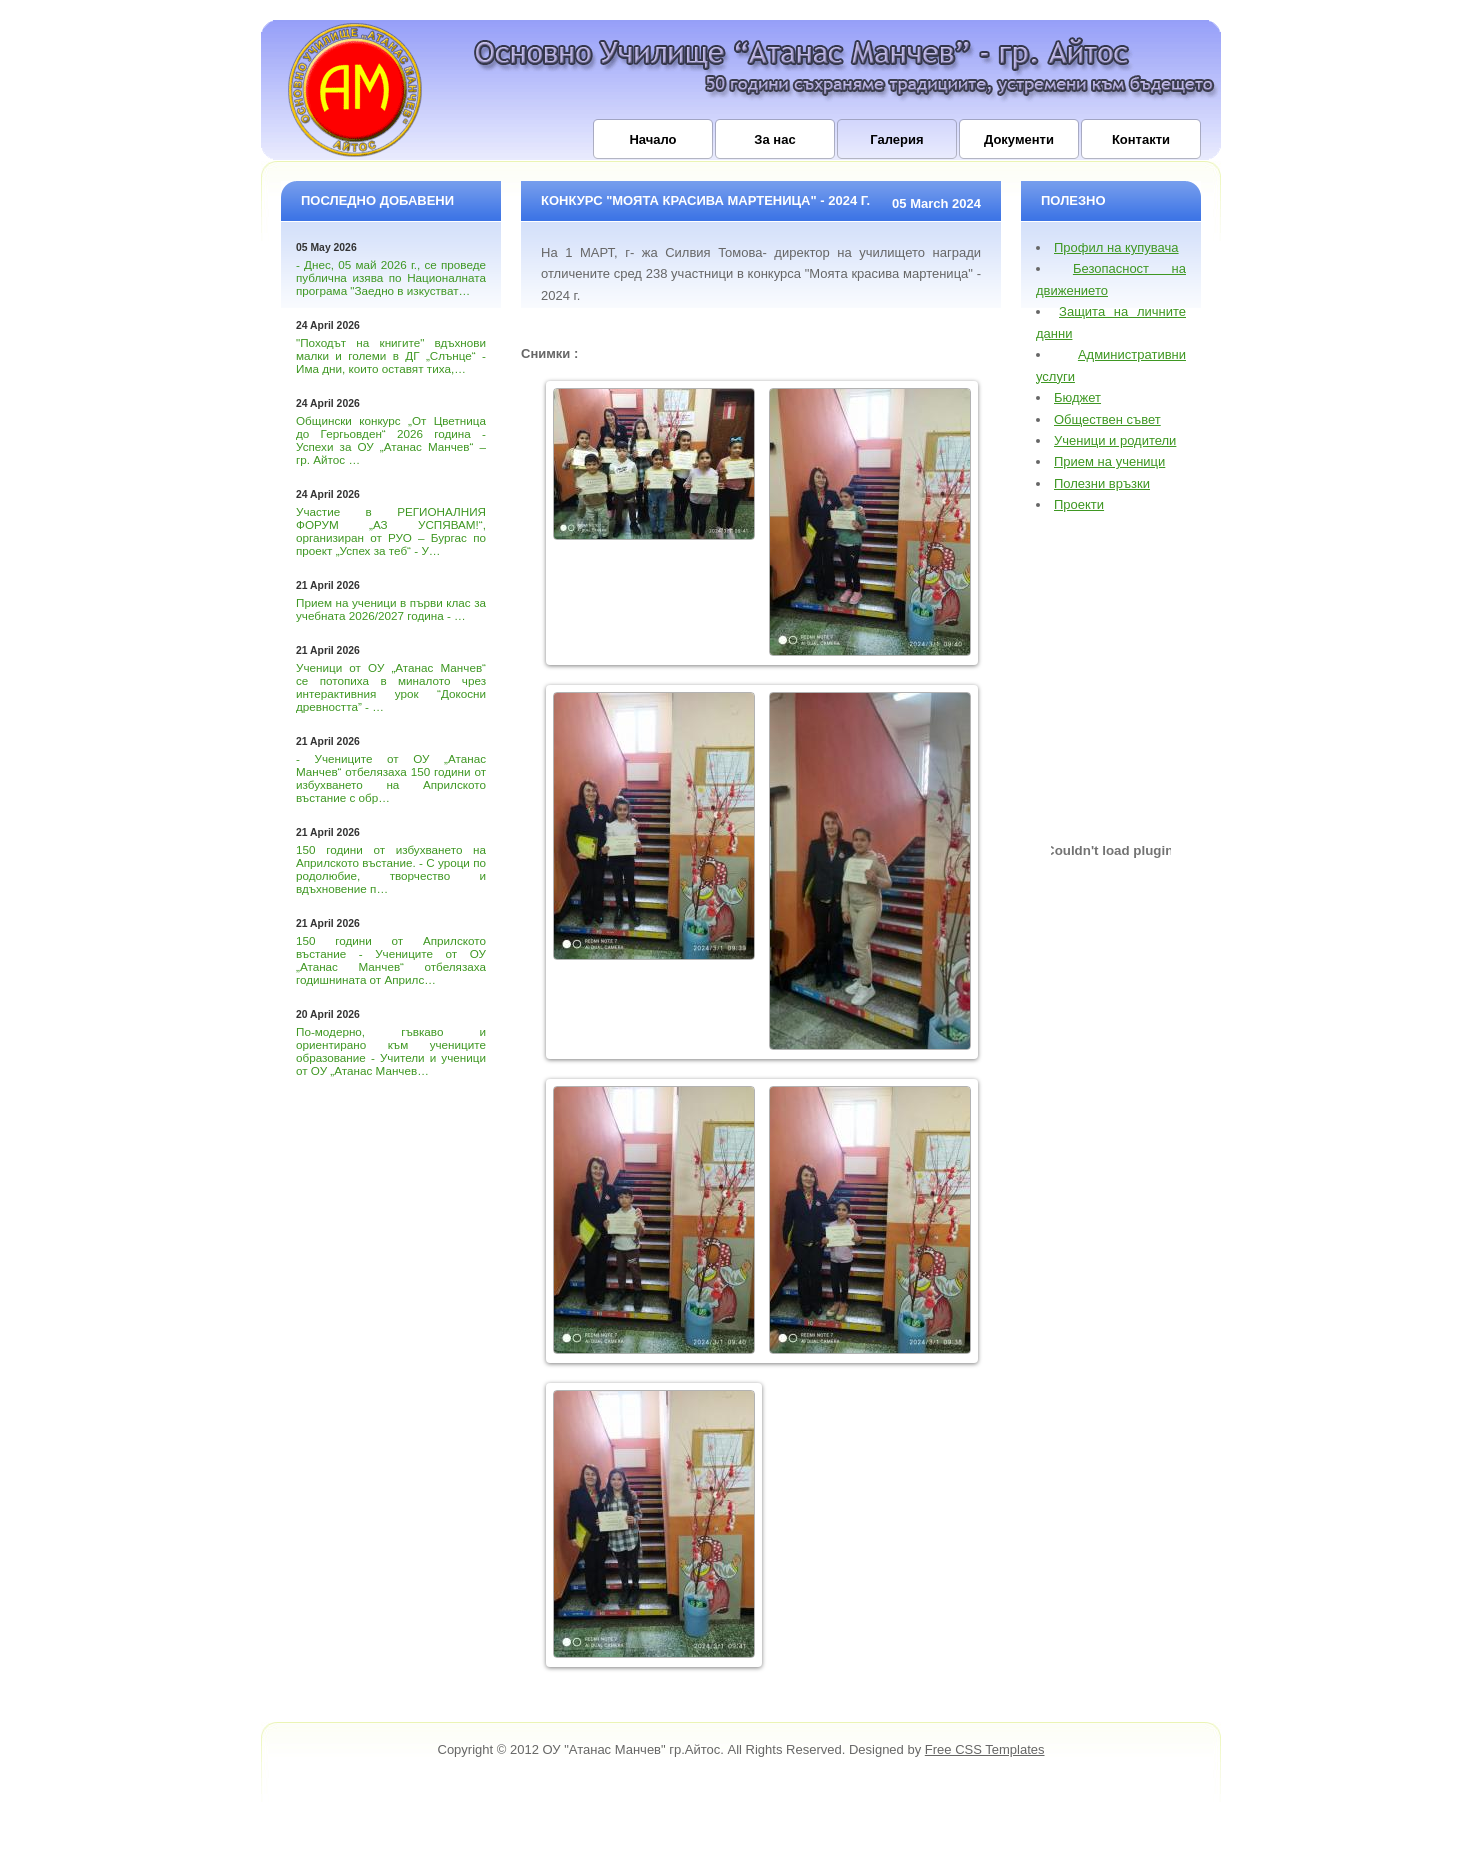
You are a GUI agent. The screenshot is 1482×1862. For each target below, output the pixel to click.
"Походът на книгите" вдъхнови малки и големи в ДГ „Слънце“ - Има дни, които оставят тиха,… (391, 355)
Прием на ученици (1109, 461)
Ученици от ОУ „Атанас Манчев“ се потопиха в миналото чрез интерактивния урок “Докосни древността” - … (391, 687)
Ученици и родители (1115, 440)
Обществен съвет (1107, 419)
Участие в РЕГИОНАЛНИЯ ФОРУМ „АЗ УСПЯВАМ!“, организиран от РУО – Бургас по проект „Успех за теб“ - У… (391, 531)
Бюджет (1077, 397)
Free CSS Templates (985, 1749)
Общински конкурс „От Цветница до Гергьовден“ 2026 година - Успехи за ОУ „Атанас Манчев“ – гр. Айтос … (391, 440)
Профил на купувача (1116, 247)
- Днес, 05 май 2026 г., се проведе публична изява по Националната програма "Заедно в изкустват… (391, 277)
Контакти (1141, 139)
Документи (1019, 139)
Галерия (896, 139)
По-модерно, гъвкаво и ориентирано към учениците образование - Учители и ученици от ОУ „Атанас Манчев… (391, 1051)
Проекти (1079, 504)
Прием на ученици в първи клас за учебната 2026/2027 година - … (391, 609)
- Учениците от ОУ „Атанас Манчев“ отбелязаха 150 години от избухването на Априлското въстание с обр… (391, 778)
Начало (652, 139)
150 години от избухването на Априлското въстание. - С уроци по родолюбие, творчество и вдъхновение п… (391, 869)
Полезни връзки (1102, 483)
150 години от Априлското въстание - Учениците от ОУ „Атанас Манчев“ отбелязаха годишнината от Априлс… (391, 960)
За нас (774, 139)
